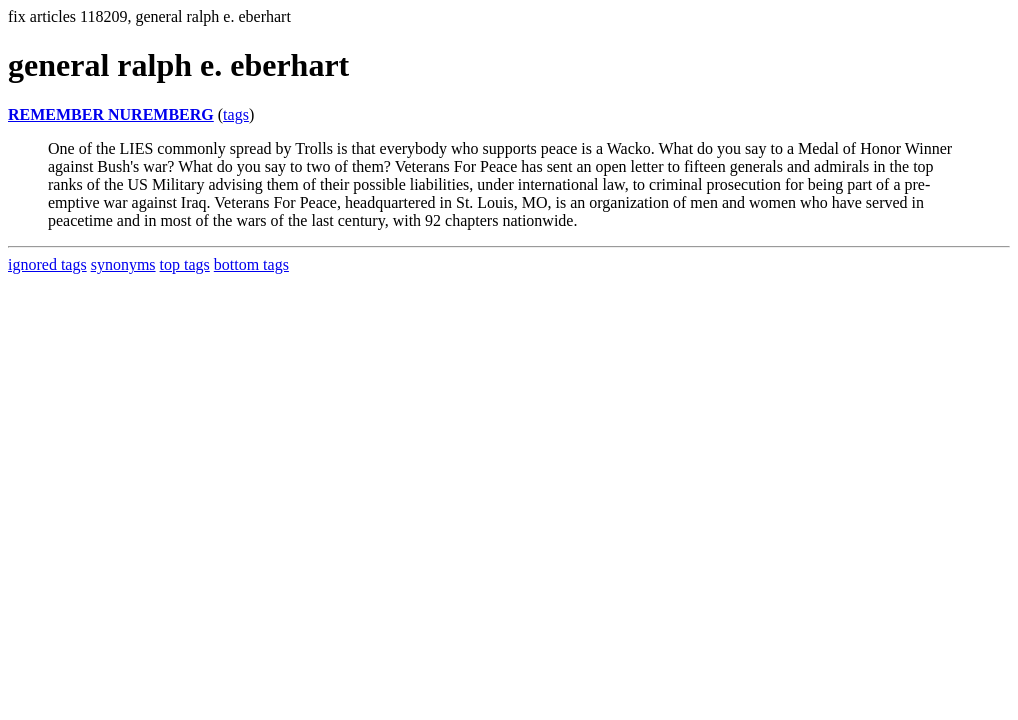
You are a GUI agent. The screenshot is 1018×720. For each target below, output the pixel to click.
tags (236, 114)
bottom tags (251, 264)
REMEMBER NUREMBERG (111, 114)
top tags (185, 264)
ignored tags (47, 264)
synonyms (123, 264)
